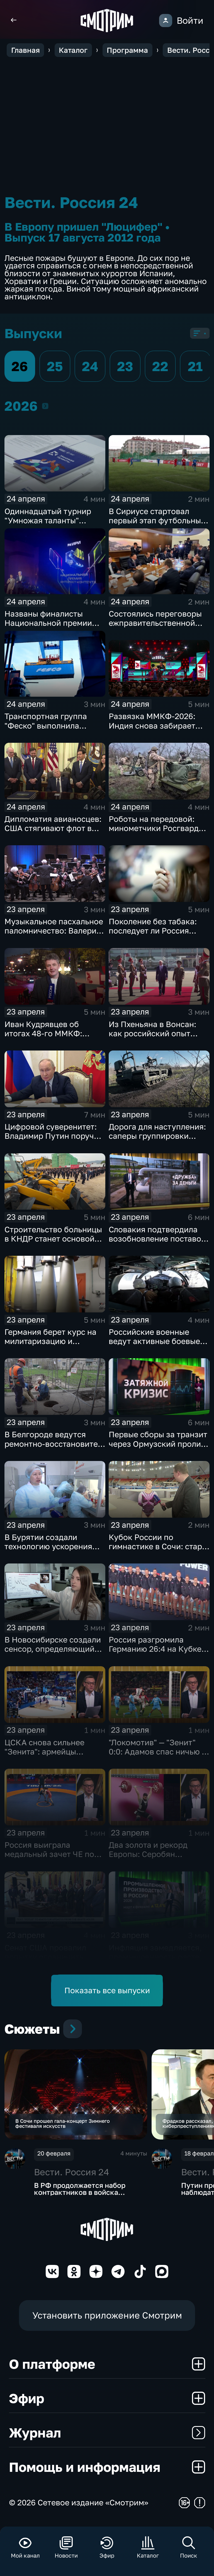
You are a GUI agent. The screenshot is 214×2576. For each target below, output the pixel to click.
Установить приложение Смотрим (107, 2319)
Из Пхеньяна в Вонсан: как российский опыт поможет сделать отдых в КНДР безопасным (157, 1038)
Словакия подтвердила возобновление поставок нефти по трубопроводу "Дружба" (157, 1243)
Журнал (107, 2436)
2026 (45, 405)
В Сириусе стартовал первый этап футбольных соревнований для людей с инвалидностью (157, 525)
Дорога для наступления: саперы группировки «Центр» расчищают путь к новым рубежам (157, 1140)
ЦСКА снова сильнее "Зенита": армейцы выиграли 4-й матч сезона (54, 1751)
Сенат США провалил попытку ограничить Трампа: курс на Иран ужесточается (45, 1961)
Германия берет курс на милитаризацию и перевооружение (50, 1341)
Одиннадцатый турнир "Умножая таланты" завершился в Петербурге (54, 520)
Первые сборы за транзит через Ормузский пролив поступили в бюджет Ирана (158, 1448)
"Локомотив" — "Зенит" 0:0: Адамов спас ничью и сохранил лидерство (157, 1751)
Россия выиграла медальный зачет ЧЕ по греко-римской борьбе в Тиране (51, 1858)
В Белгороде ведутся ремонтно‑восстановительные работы (62, 1443)
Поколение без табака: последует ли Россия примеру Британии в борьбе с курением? (153, 935)
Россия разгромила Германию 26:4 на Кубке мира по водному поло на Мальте (158, 1653)
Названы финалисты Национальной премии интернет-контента (48, 623)
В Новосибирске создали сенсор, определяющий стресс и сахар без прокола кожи (52, 1653)
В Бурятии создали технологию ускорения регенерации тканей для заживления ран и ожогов (54, 1550)
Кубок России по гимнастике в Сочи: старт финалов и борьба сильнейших (157, 1550)
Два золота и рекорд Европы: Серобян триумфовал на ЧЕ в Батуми (148, 1858)
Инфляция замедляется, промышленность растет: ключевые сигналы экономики (157, 1961)
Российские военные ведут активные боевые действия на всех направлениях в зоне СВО (158, 1345)
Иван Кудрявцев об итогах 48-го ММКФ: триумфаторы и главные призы (50, 1038)
